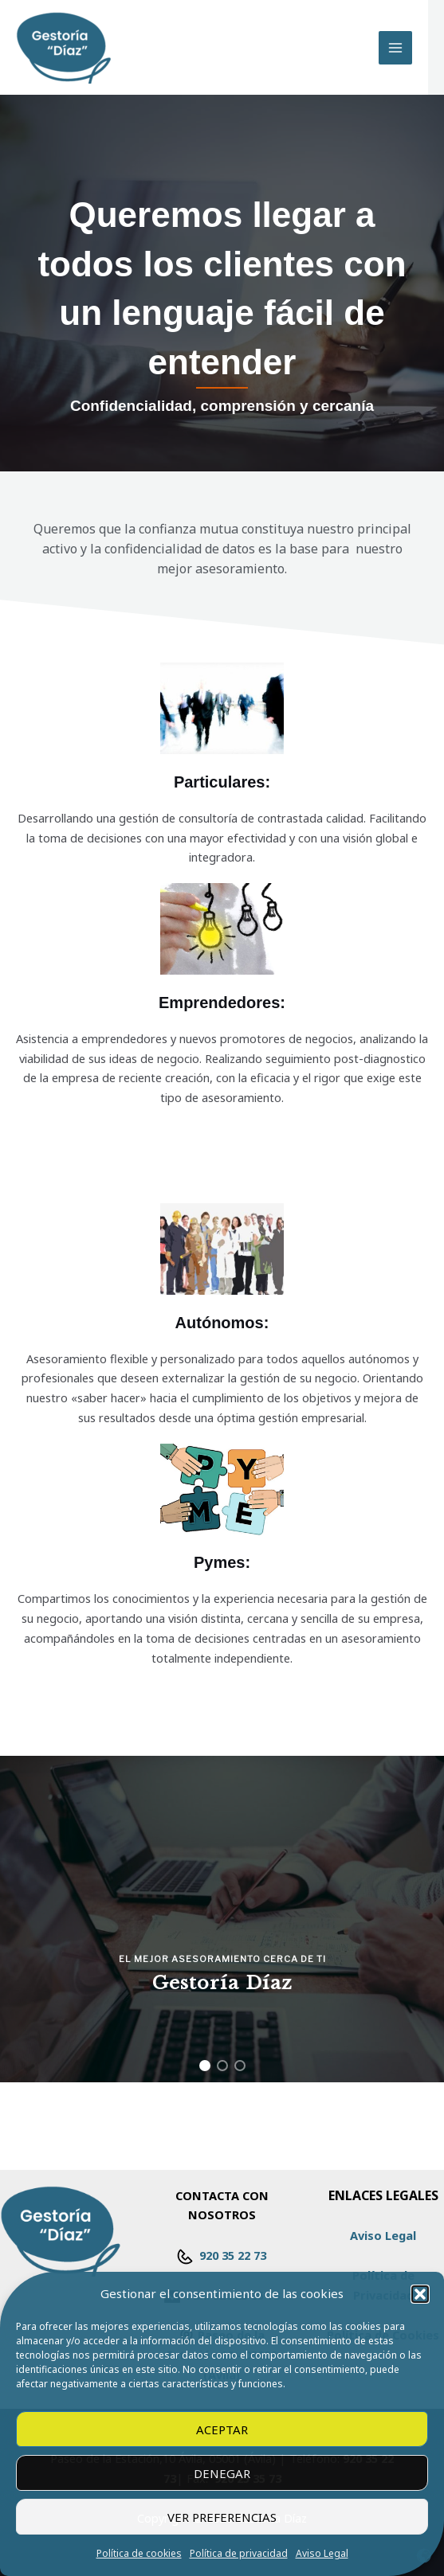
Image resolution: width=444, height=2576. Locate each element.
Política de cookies (139, 2553)
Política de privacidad (239, 2553)
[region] (222, 1919)
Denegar (222, 2473)
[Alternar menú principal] (395, 47)
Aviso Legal (322, 2553)
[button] (420, 2294)
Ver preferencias (222, 2517)
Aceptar (222, 2429)
